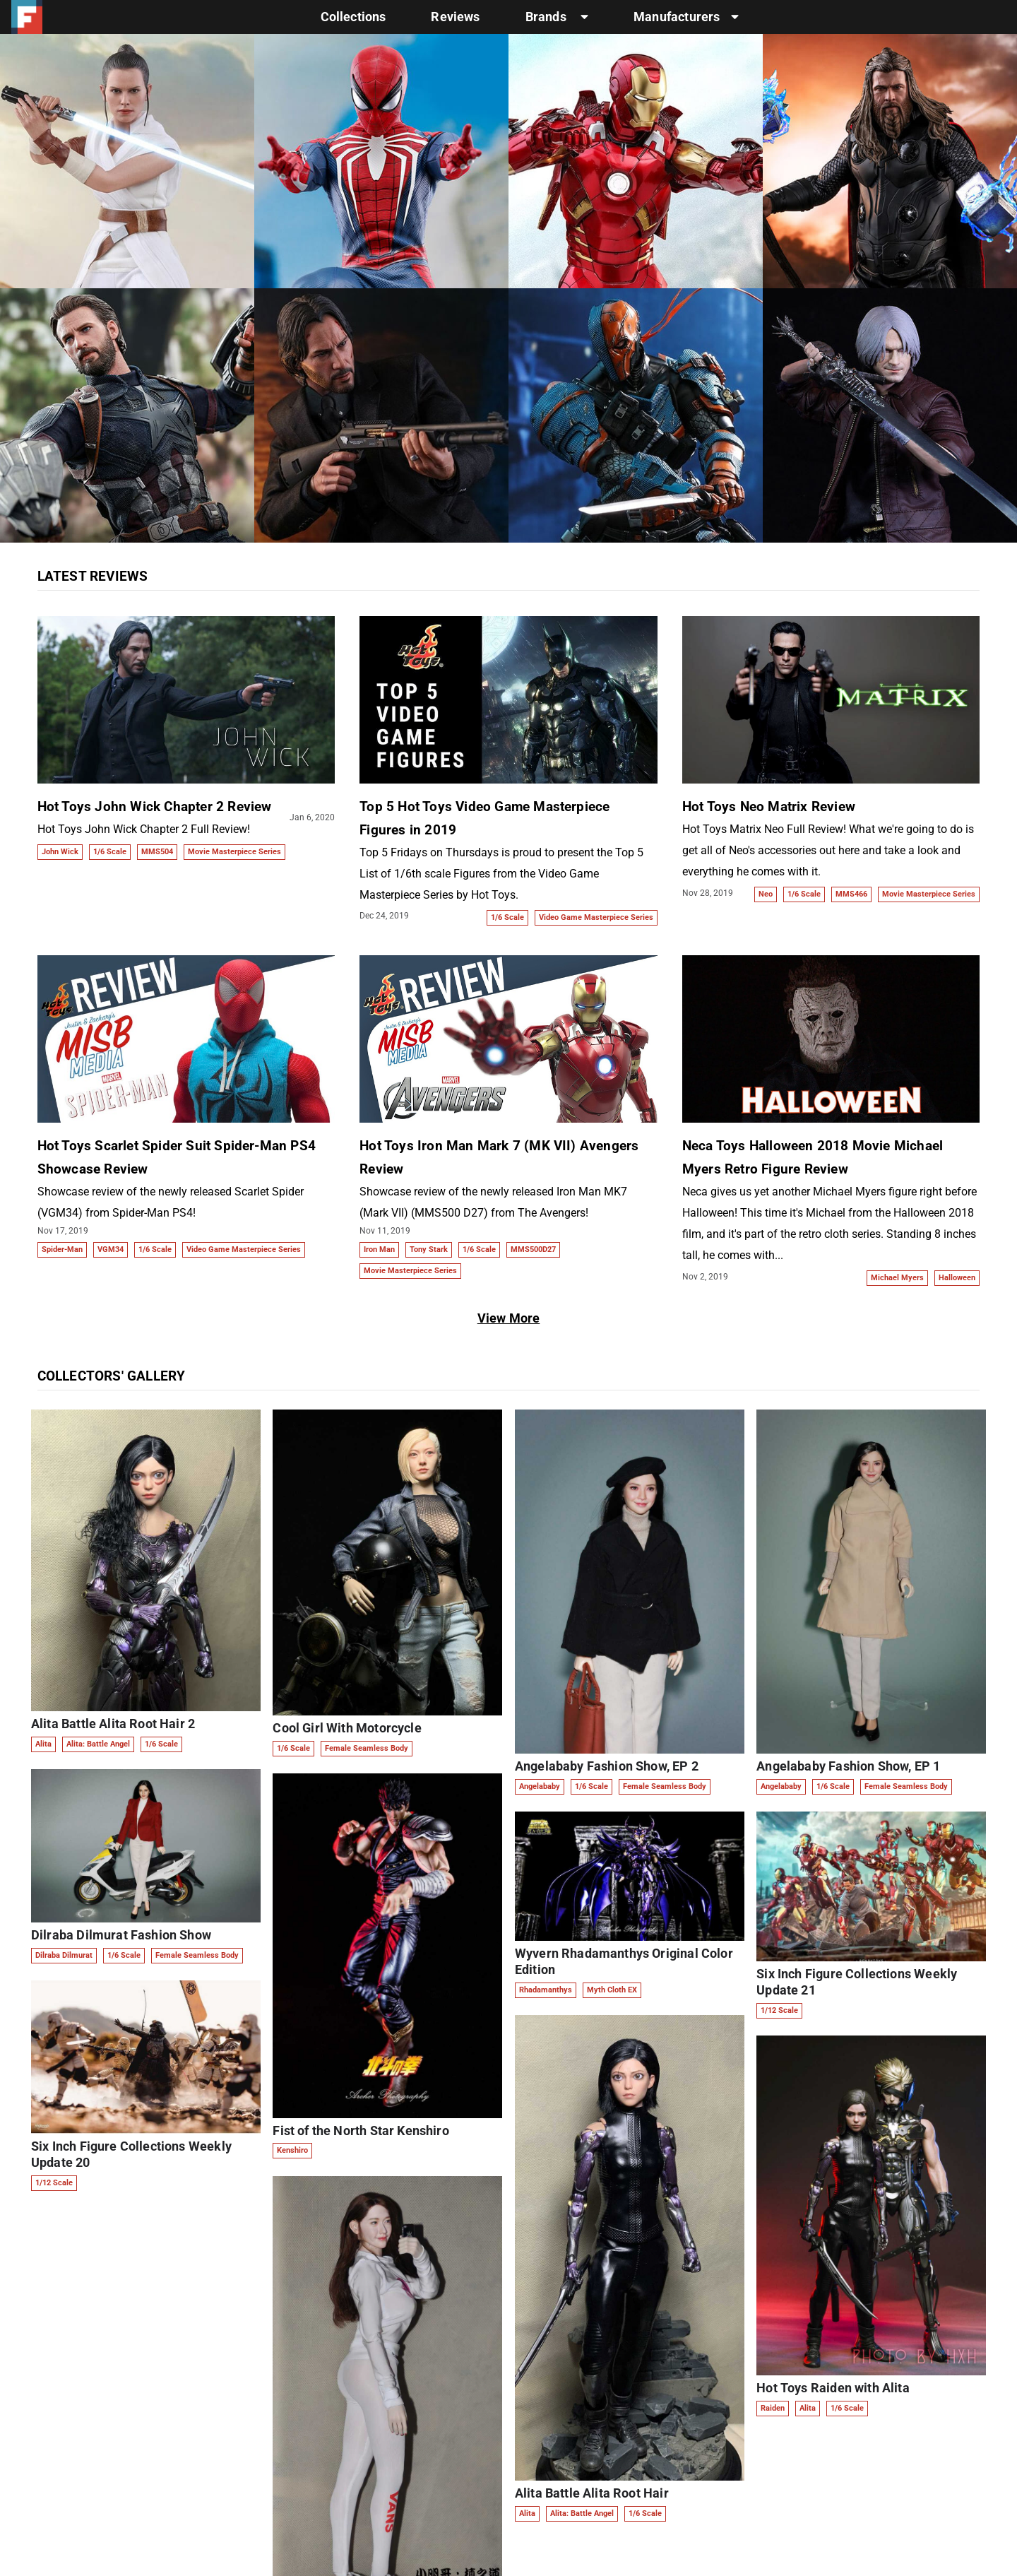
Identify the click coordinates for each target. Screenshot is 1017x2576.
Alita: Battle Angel (98, 1744)
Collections (353, 17)
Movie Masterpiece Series (234, 851)
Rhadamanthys (545, 1990)
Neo (766, 894)
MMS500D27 (533, 1249)
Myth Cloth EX (612, 1990)
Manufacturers (686, 17)
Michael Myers (897, 1277)
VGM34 (110, 1249)
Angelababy (539, 1786)
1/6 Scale (109, 851)
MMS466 (851, 894)
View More (508, 1318)
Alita (43, 1744)
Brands (556, 17)
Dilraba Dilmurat (64, 1955)
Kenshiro (292, 2150)
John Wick (60, 851)
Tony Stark (429, 1249)
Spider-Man (62, 1249)
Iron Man (379, 1249)
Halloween (957, 1277)
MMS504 (157, 851)
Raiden (773, 2408)
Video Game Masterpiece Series (596, 917)
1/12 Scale (54, 2182)
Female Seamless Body (197, 1955)
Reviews (455, 17)
